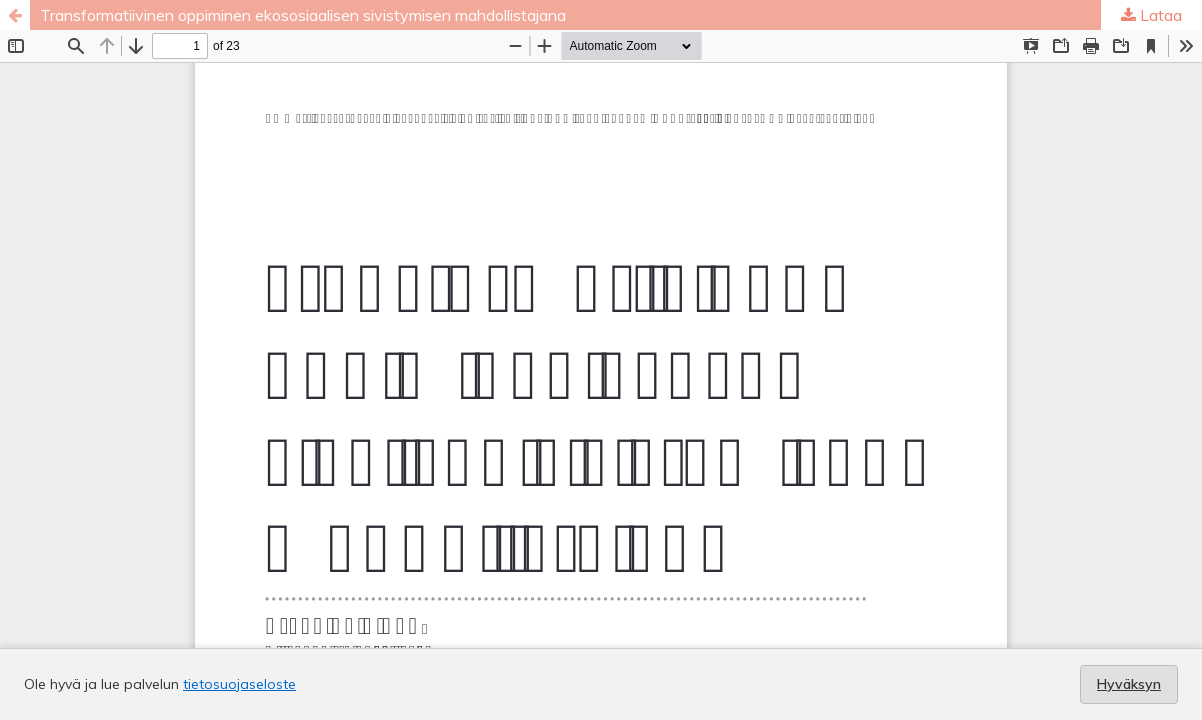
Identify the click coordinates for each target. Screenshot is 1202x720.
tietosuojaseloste (239, 684)
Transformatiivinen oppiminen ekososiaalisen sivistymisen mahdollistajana (303, 15)
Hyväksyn (1129, 684)
